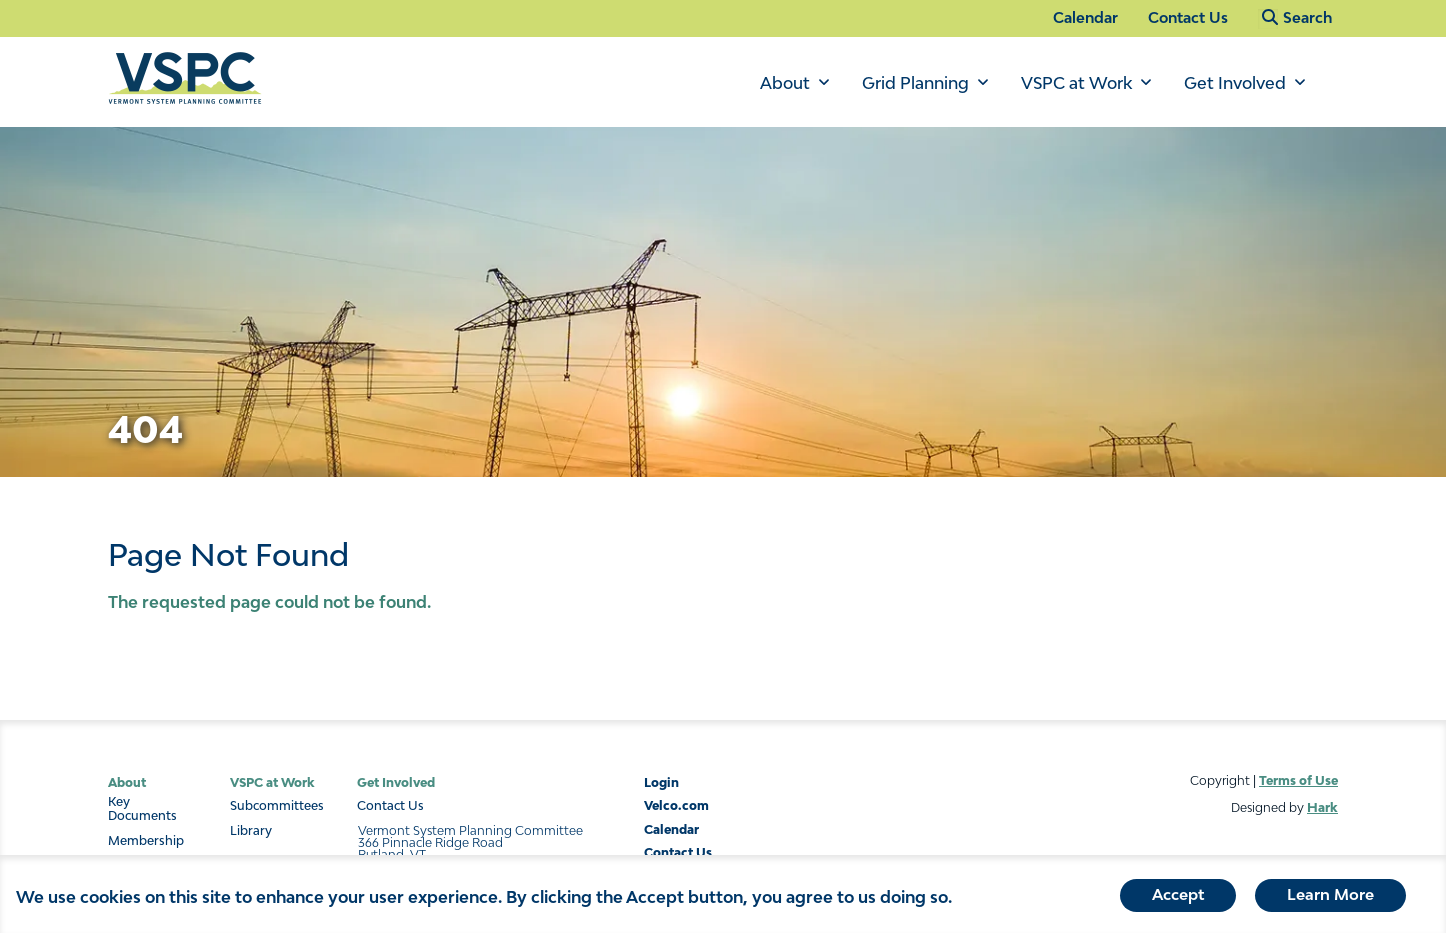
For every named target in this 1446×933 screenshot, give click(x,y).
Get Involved (1235, 83)
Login (661, 782)
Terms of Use (1298, 780)
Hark (1322, 807)
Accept (1178, 899)
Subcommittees (277, 806)
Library (251, 831)
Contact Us (1188, 17)
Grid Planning (915, 83)
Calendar (1085, 17)
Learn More (1330, 899)
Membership (146, 841)
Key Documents (142, 809)
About (785, 83)
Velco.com (676, 805)
